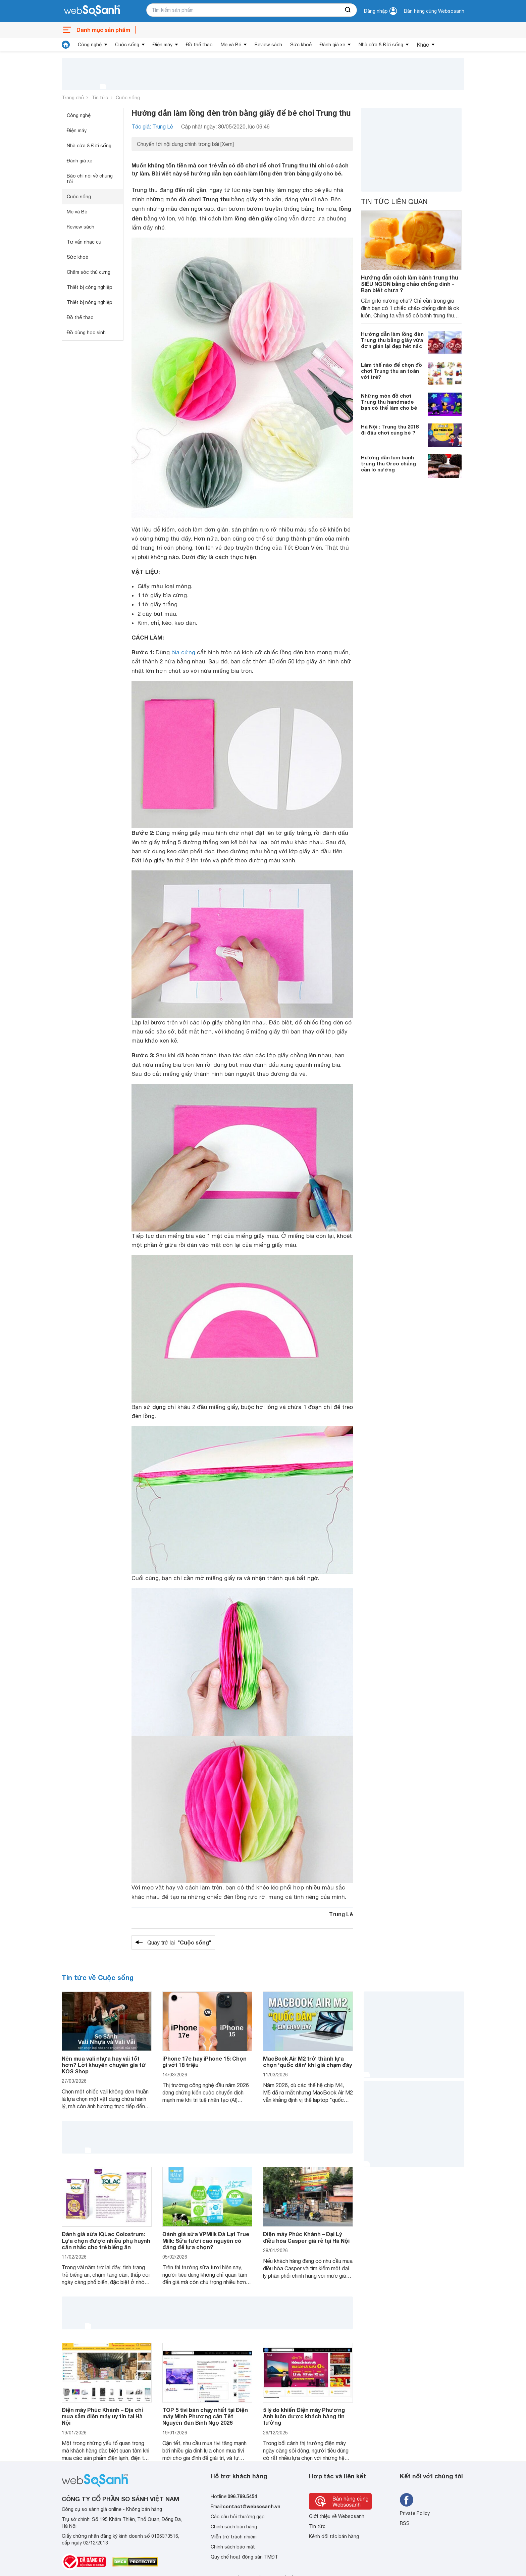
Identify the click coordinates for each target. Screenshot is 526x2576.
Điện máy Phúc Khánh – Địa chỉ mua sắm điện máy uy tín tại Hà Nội (102, 2416)
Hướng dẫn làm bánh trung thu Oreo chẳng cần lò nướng (388, 463)
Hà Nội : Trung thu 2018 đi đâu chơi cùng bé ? (389, 429)
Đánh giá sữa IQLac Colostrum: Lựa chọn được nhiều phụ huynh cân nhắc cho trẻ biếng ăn (106, 2240)
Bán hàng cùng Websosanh (434, 11)
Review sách (268, 44)
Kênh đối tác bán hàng (334, 2536)
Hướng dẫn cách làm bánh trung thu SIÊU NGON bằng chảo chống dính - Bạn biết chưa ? (409, 283)
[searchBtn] (348, 10)
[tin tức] (66, 45)
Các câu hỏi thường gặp (238, 2516)
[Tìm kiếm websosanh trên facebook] (406, 2500)
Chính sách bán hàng (234, 2526)
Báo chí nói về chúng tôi (90, 178)
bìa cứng (183, 652)
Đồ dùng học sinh (86, 332)
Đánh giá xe (332, 44)
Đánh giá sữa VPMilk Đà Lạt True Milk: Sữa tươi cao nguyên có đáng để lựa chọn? (205, 2240)
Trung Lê (341, 1914)
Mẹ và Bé (231, 44)
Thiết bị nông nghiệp (89, 302)
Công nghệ (90, 44)
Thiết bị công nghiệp (89, 287)
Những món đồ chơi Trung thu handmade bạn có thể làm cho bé (389, 402)
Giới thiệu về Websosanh (336, 2516)
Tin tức (100, 97)
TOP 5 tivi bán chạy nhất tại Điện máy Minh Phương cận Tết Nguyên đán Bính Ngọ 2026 (205, 2416)
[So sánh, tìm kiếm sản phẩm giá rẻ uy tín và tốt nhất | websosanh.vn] (92, 11)
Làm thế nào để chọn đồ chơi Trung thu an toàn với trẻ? (391, 371)
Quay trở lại (179, 1942)
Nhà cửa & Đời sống (381, 44)
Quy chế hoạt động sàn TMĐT (244, 2557)
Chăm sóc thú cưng (88, 272)
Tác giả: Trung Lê (152, 126)
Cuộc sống (127, 44)
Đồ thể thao (199, 44)
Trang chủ (73, 97)
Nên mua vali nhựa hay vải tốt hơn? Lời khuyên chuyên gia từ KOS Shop (104, 2064)
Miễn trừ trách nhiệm (234, 2536)
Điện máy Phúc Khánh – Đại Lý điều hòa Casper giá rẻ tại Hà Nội (306, 2237)
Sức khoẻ (301, 44)
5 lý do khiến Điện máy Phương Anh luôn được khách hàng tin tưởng (304, 2416)
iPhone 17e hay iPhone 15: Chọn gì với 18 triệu (204, 2061)
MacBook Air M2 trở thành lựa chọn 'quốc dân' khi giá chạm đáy (307, 2061)
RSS (405, 2523)
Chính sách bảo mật (233, 2546)
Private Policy (415, 2513)
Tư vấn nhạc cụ (84, 242)
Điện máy (162, 44)
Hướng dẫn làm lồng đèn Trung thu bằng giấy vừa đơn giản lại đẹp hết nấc (392, 340)
